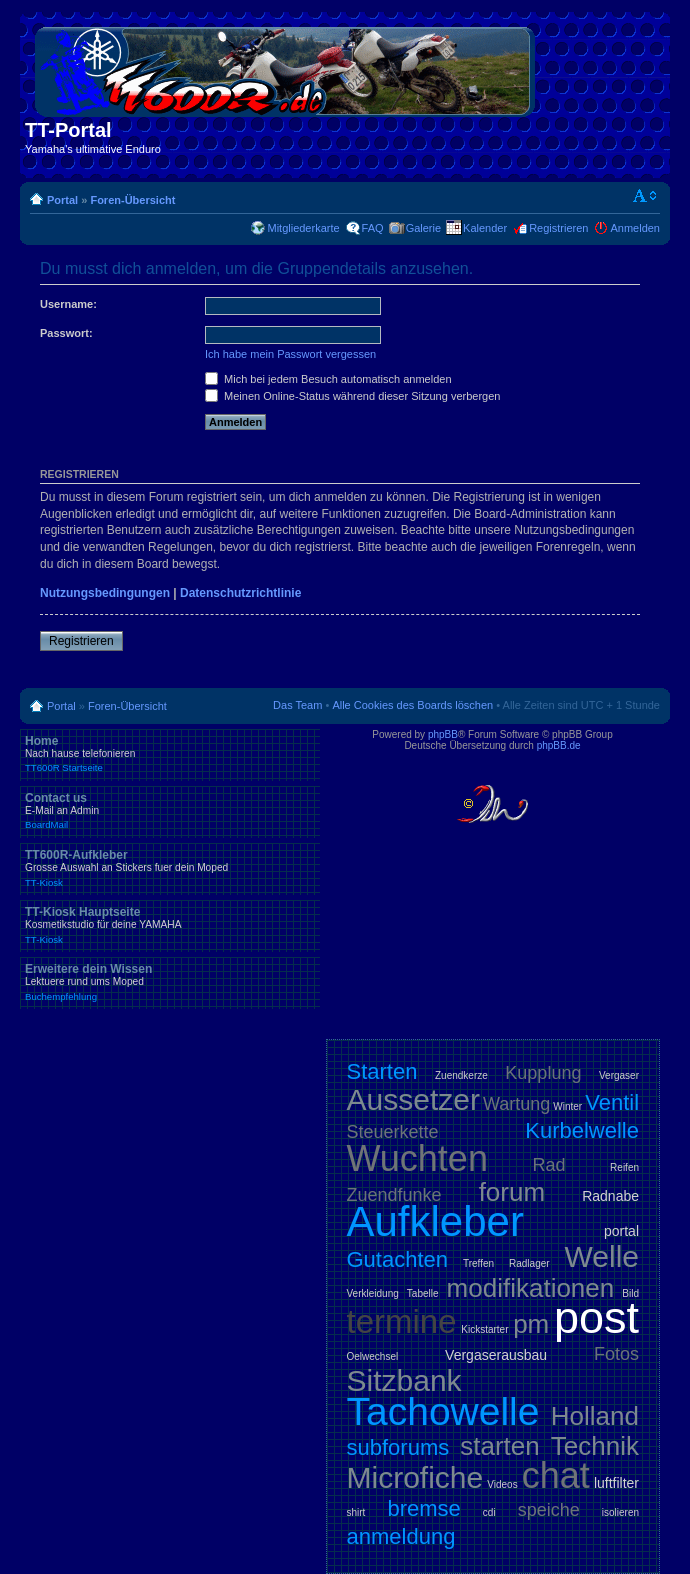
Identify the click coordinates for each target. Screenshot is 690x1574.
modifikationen (531, 1288)
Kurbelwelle (582, 1130)
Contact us (170, 811)
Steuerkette (393, 1132)
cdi (489, 1512)
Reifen (624, 1167)
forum (512, 1192)
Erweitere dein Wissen (170, 982)
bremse (423, 1508)
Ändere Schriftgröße (645, 196)
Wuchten (417, 1158)
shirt (356, 1512)
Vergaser (619, 1075)
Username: (68, 304)
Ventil (612, 1102)
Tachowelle (443, 1411)
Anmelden (635, 228)
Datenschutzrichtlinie (240, 593)
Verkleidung (373, 1293)
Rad (549, 1165)
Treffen (478, 1263)
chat (556, 1475)
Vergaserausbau (496, 1355)
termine (402, 1321)
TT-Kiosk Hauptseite (170, 925)
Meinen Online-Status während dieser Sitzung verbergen (352, 396)
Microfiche (415, 1477)
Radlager (529, 1263)
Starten (382, 1071)
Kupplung (543, 1073)
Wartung (516, 1104)
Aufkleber (435, 1221)
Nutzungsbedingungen (105, 593)
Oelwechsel (373, 1356)
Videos (502, 1484)
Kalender (485, 228)
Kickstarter (484, 1329)
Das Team (297, 705)
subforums (398, 1447)
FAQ (373, 228)
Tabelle (423, 1293)
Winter (567, 1106)
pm (531, 1324)
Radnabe (610, 1196)
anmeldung (401, 1536)
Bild (630, 1293)
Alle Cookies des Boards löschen (412, 705)
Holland (595, 1416)
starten (500, 1446)
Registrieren (558, 228)
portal (621, 1231)
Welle (602, 1256)
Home (170, 754)
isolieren (620, 1512)
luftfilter (616, 1483)
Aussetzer (413, 1099)
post (596, 1317)
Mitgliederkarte (303, 228)
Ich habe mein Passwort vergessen (290, 354)
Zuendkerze (461, 1075)
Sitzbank (404, 1380)
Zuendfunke (394, 1195)
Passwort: (66, 333)
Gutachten (398, 1259)
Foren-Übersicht (132, 200)
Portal (62, 200)
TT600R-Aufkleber (170, 868)
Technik (595, 1446)
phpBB (443, 734)
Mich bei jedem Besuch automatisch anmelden (328, 379)
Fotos (616, 1354)
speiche (549, 1510)
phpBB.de (559, 745)
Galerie (423, 228)
